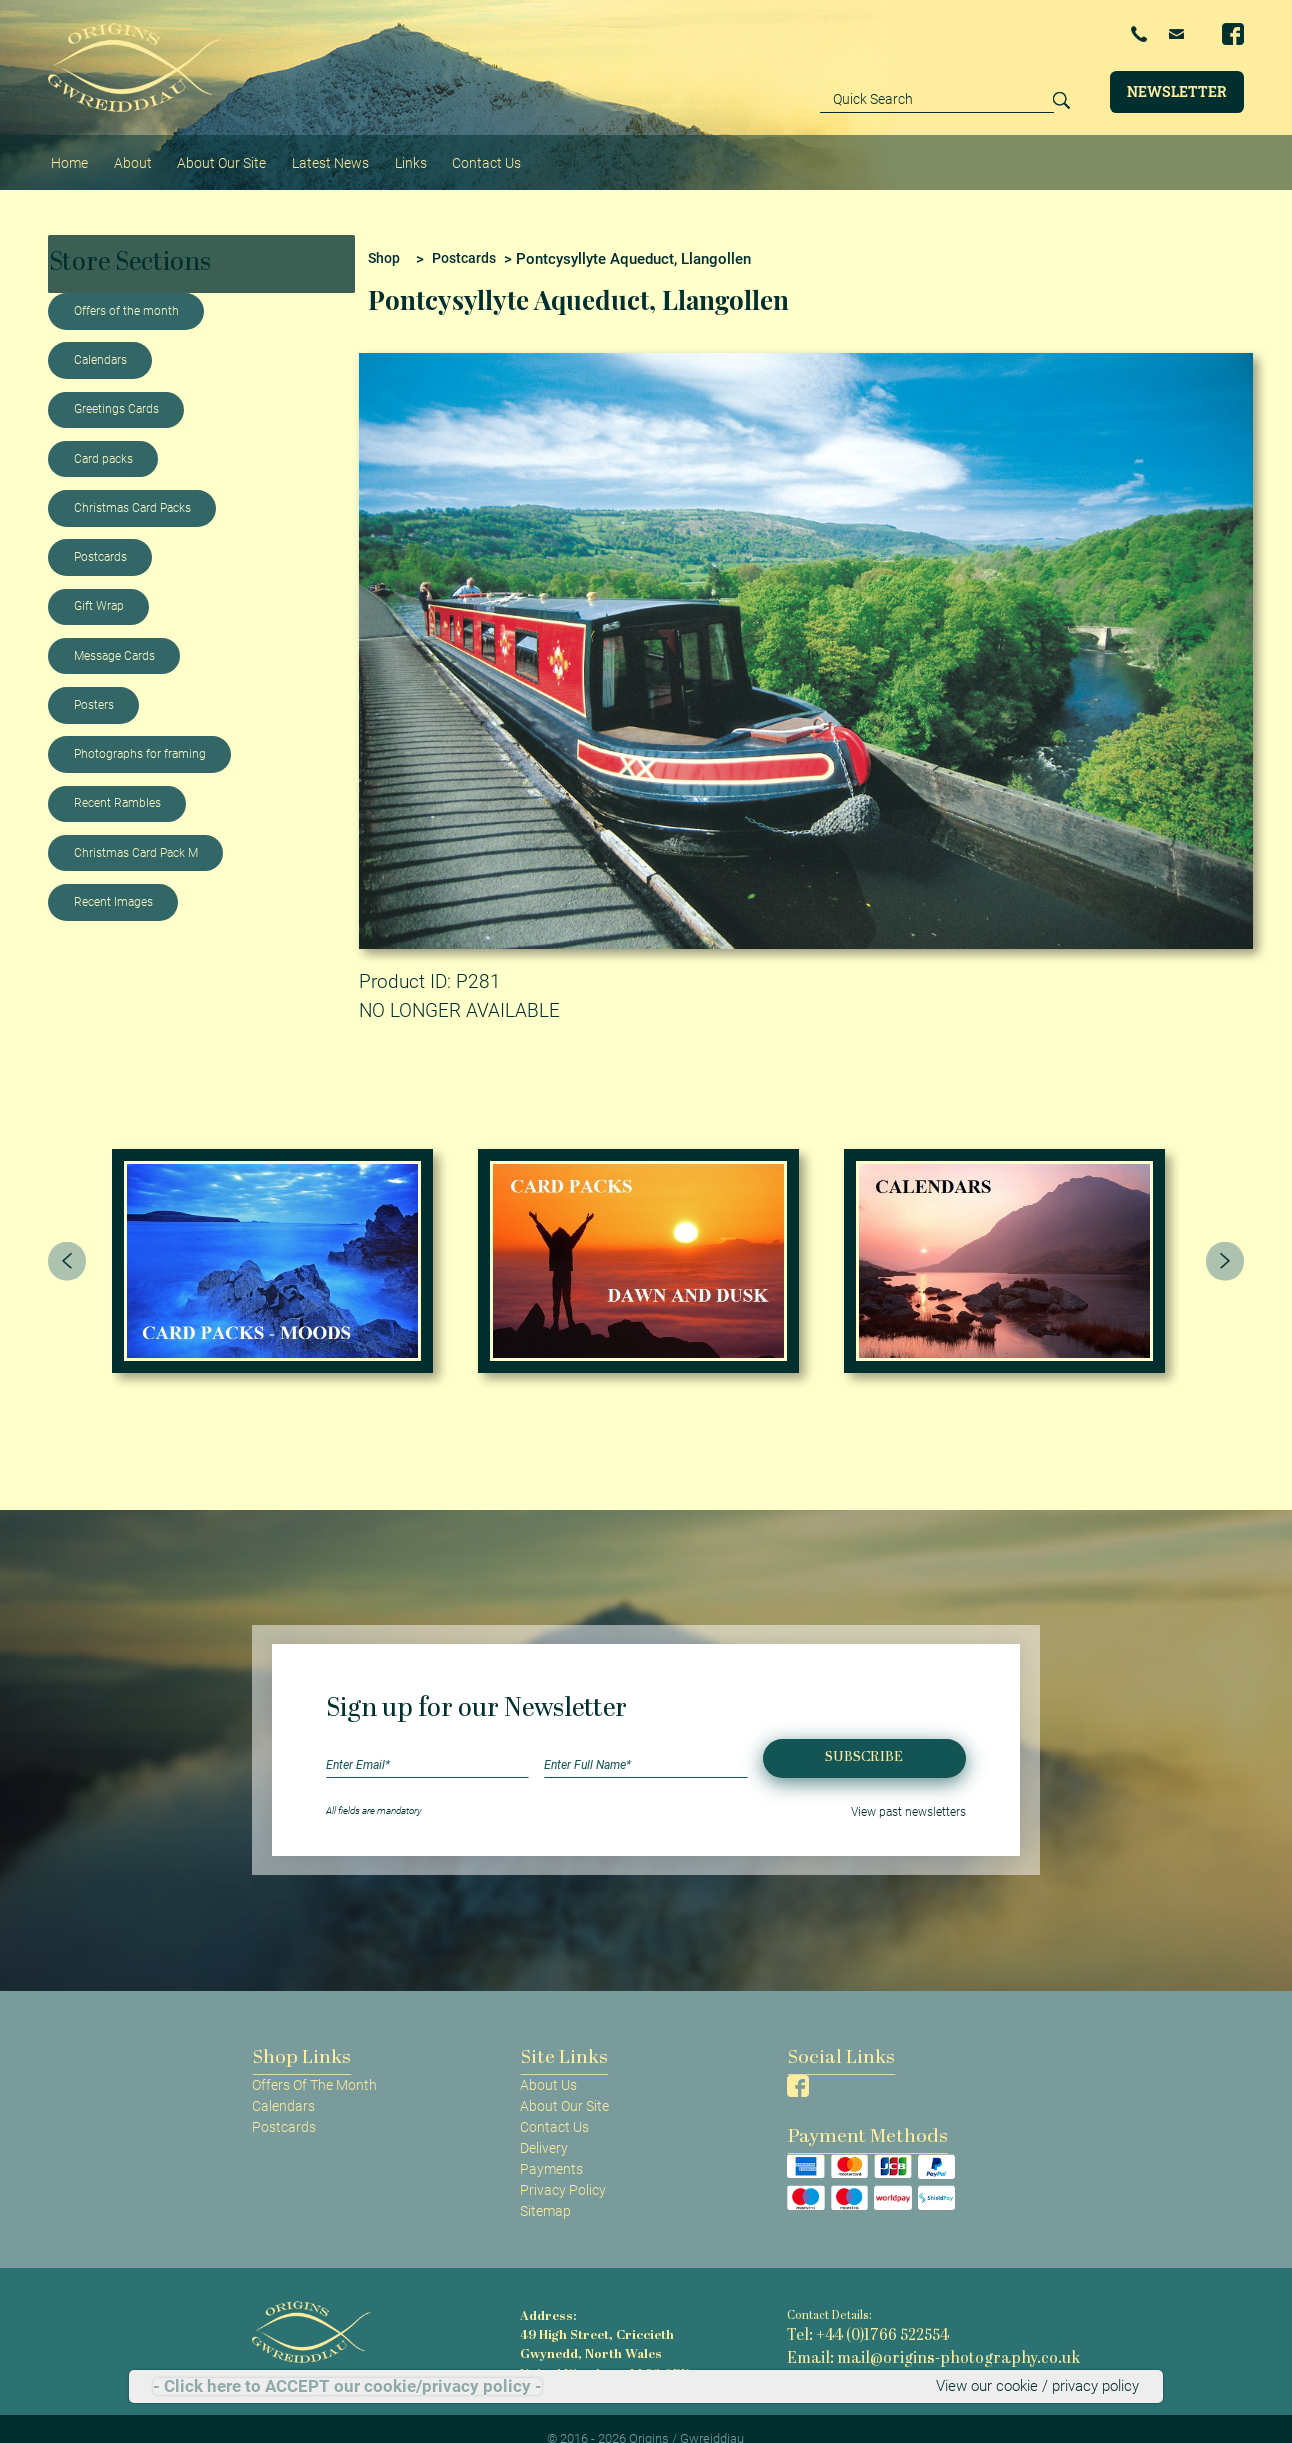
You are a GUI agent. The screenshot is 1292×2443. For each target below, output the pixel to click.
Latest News (291, 150)
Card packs (103, 437)
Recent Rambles (117, 782)
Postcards (100, 536)
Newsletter (1177, 90)
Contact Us (426, 150)
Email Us (1150, 33)
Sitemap (545, 2190)
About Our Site (194, 150)
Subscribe (864, 1736)
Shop (385, 237)
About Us (548, 2063)
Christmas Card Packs (132, 487)
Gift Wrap (99, 585)
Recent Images (113, 881)
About (118, 150)
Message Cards (114, 634)
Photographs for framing (140, 733)
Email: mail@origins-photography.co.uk (891, 2329)
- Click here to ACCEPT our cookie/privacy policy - (347, 2387)
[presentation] (67, 1240)
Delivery (544, 2127)
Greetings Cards (116, 388)
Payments (551, 2148)
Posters (94, 684)
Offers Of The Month (314, 2063)
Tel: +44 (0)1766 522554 (850, 2312)
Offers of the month (126, 290)
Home (65, 150)
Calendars (100, 339)
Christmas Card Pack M (136, 831)
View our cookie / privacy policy (1042, 2387)
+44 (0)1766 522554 (1024, 34)
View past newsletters (919, 1788)
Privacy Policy (563, 2169)
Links (361, 150)
